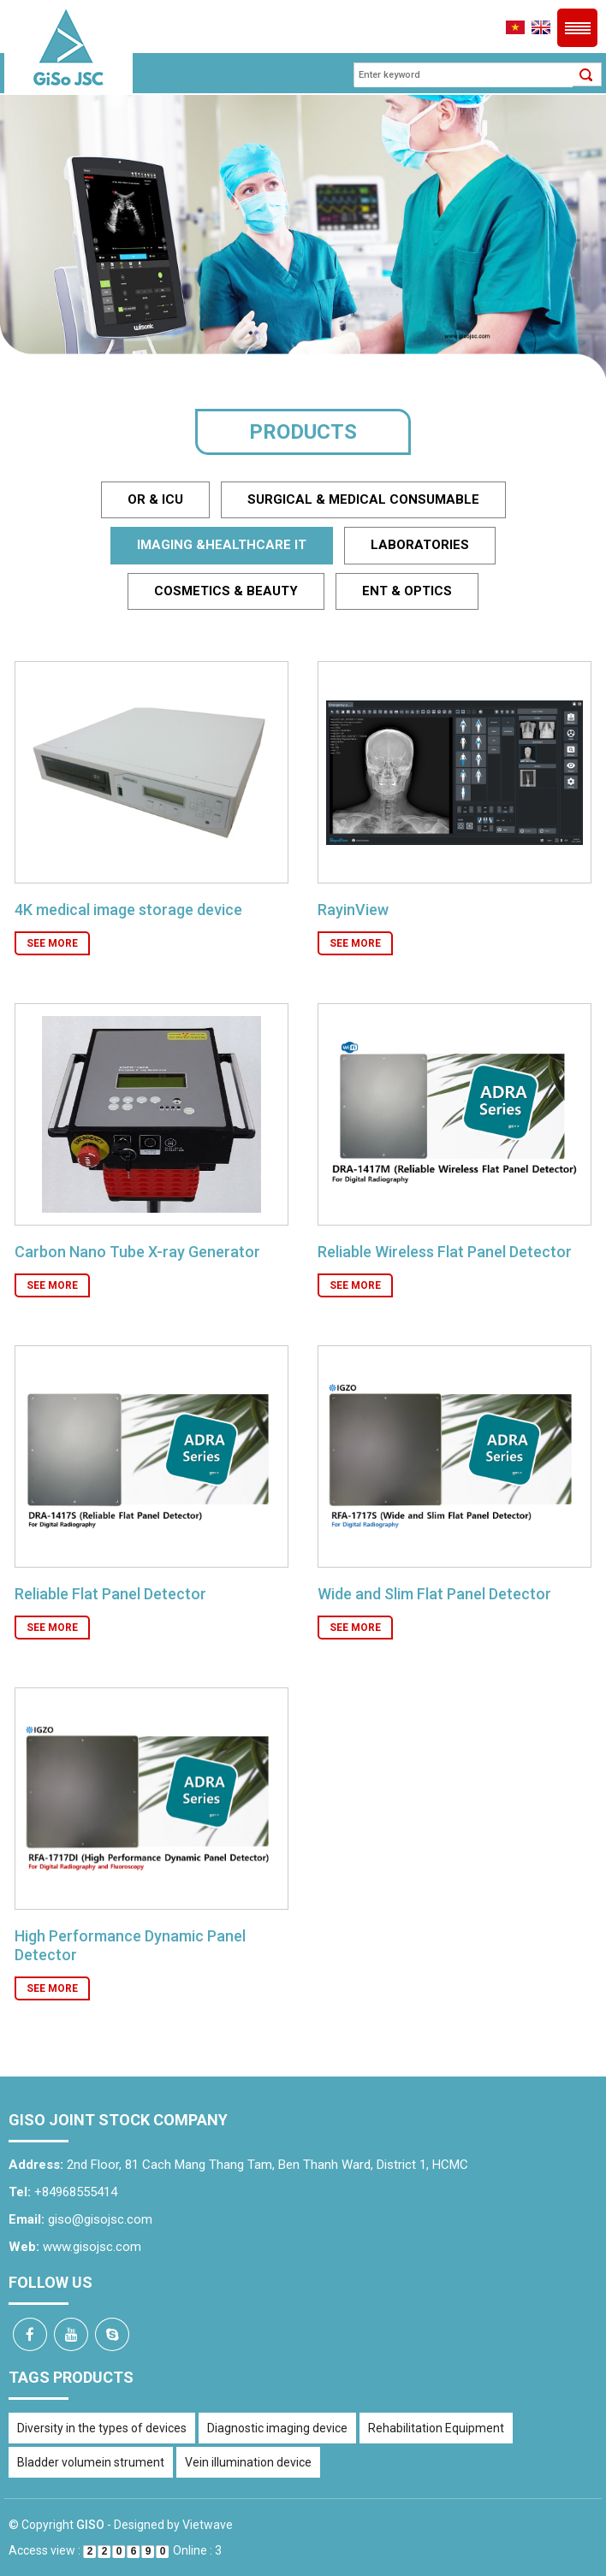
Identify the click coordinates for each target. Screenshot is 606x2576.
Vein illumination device (248, 2462)
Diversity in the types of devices (102, 2428)
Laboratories (420, 544)
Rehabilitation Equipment (436, 2428)
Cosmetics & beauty (226, 591)
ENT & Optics (407, 591)
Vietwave (207, 2525)
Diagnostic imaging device (277, 2428)
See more (52, 943)
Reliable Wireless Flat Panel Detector (445, 1252)
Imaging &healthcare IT (221, 544)
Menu (577, 28)
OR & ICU (155, 499)
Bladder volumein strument (90, 2462)
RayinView (353, 910)
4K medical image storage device (128, 910)
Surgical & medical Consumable (363, 499)
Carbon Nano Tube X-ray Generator (137, 1252)
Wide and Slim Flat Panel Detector (434, 1594)
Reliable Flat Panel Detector (110, 1594)
